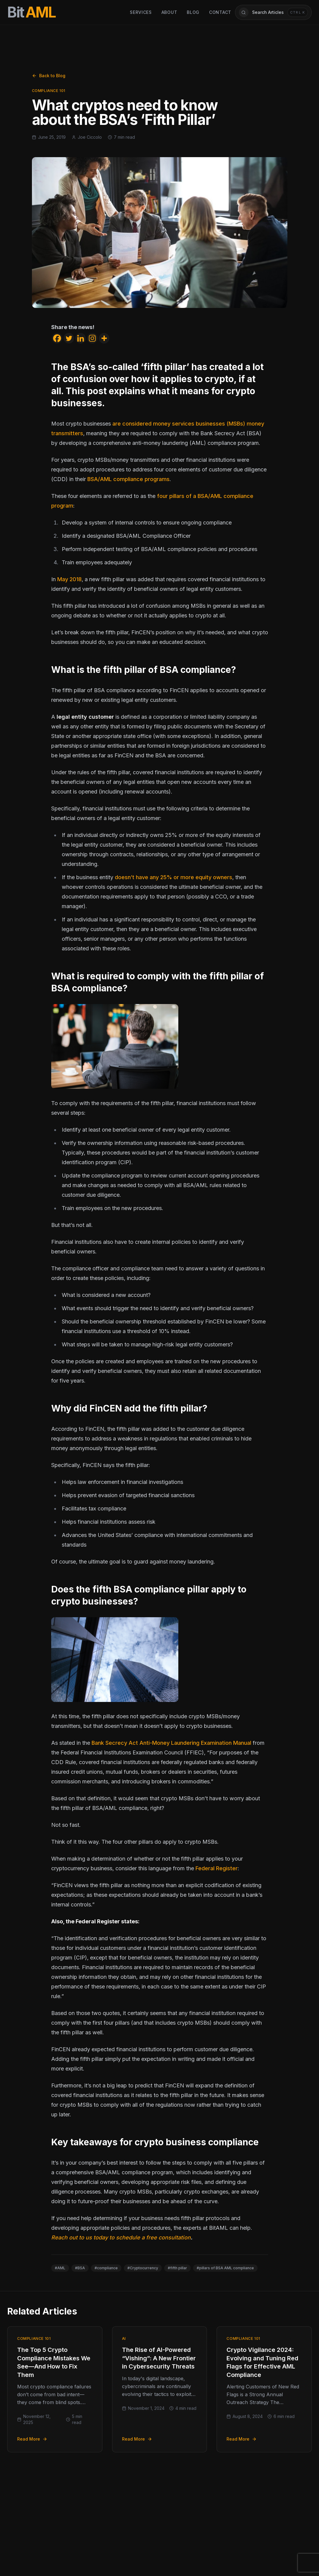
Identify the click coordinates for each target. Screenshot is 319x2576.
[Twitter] (69, 338)
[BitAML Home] (31, 12)
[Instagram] (92, 338)
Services (141, 12)
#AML (60, 2268)
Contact (220, 12)
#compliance (106, 2268)
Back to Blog (48, 75)
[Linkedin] (80, 338)
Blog (193, 12)
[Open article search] (273, 12)
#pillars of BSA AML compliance (225, 2268)
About (169, 12)
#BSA (80, 2268)
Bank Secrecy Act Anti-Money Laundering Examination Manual (171, 1743)
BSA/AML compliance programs (128, 479)
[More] (104, 338)
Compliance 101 (48, 90)
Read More (32, 2438)
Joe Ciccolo (90, 137)
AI (124, 2338)
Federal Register (216, 1868)
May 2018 (69, 579)
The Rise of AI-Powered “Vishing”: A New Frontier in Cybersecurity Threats (159, 2358)
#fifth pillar (177, 2268)
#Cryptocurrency (142, 2268)
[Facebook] (57, 338)
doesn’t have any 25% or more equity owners (173, 877)
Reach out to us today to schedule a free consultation (121, 2237)
